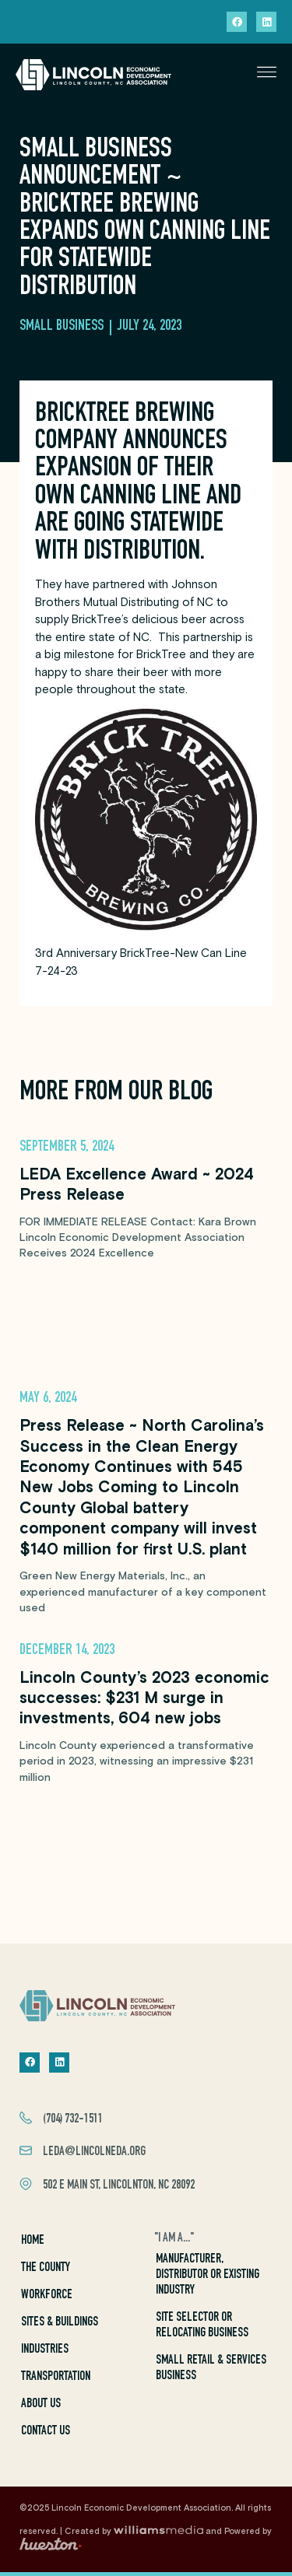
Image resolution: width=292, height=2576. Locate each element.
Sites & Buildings (59, 2322)
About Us (41, 2404)
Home (32, 2241)
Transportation (55, 2377)
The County (45, 2268)
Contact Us (45, 2431)
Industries (45, 2350)
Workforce (46, 2295)
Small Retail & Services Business (211, 2368)
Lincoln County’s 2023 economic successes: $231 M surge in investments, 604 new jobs (144, 1698)
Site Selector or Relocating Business (202, 2325)
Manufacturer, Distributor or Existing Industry (207, 2275)
